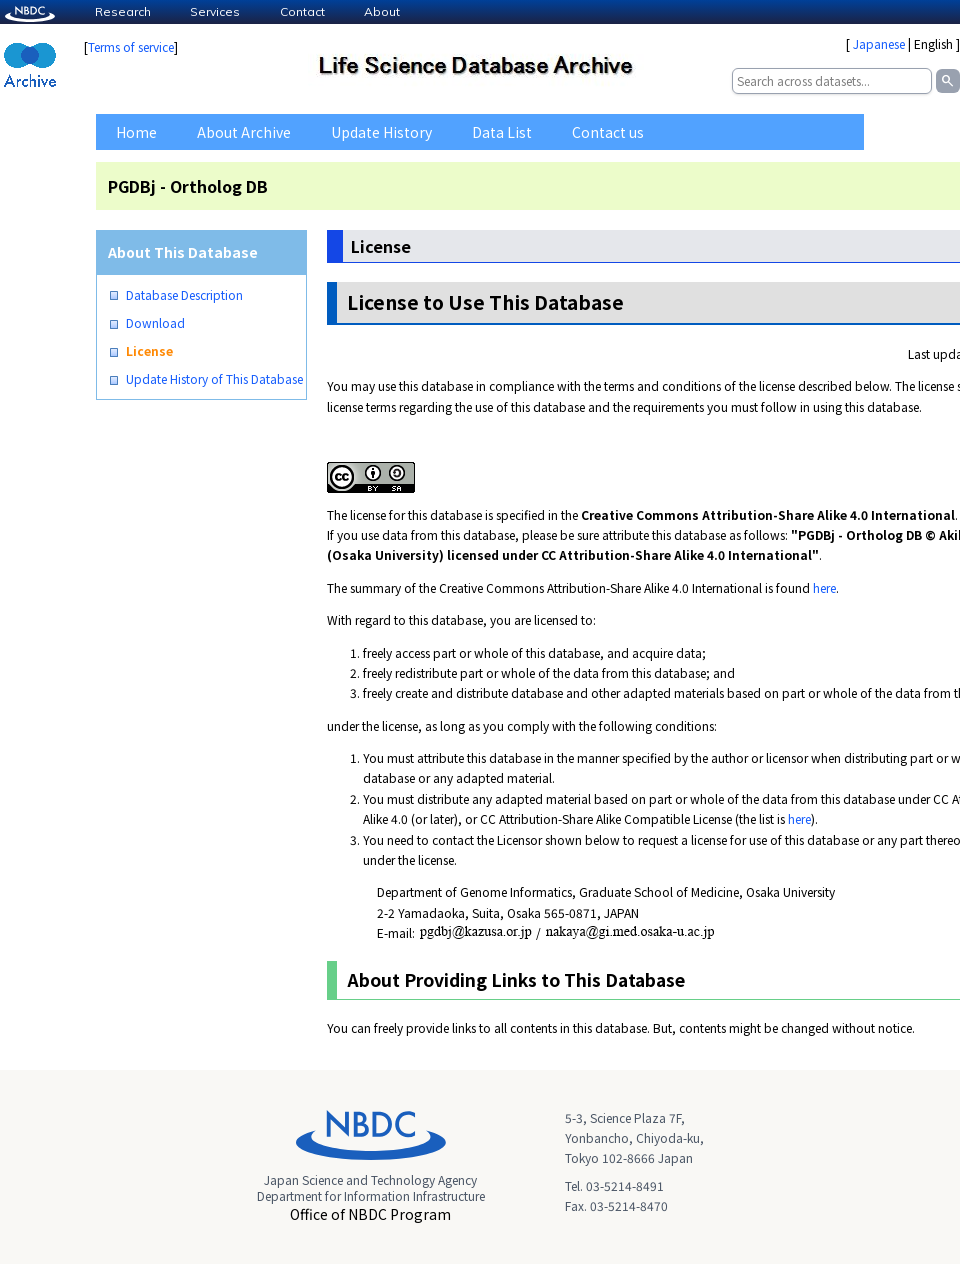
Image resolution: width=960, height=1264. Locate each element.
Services (215, 11)
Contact (302, 11)
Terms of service (131, 46)
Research (123, 11)
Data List (502, 132)
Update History (381, 132)
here (824, 587)
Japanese (879, 43)
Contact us (608, 132)
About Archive (244, 132)
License (149, 351)
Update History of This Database (214, 379)
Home (136, 132)
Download (155, 323)
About (382, 11)
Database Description (184, 295)
